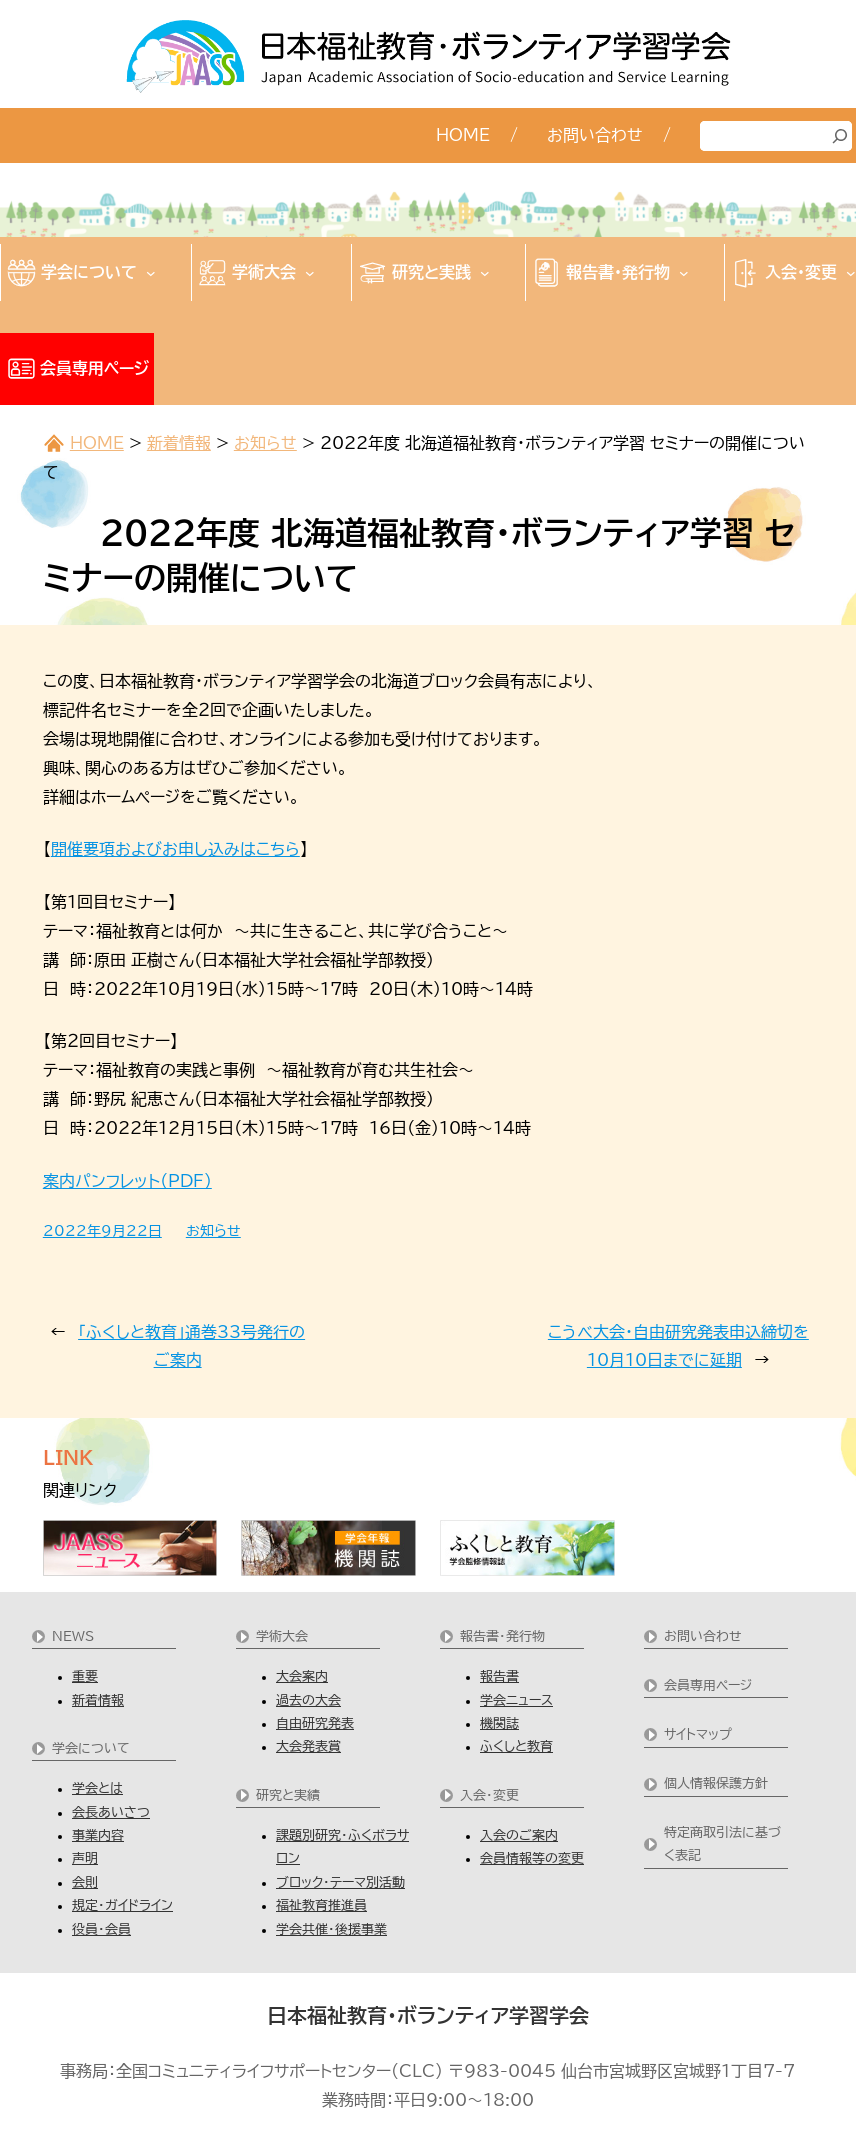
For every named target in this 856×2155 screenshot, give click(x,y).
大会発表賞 (308, 1746)
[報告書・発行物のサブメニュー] (684, 273)
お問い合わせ (703, 1636)
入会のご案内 (519, 1835)
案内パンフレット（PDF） (127, 1181)
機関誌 (499, 1723)
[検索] (840, 136)
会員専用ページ (708, 1685)
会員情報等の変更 (532, 1858)
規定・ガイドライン (122, 1905)
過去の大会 (308, 1700)
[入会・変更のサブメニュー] (851, 273)
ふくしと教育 (516, 1746)
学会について (91, 1748)
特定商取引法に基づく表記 (722, 1844)
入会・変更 (489, 1795)
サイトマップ (698, 1734)
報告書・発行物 (502, 1636)
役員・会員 (101, 1929)
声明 (85, 1858)
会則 (85, 1882)
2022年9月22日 (102, 1231)
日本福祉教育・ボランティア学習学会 (428, 2015)
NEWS (73, 1636)
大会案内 (302, 1676)
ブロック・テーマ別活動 (340, 1882)
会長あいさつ (111, 1812)
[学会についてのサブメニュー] (151, 273)
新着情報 (179, 443)
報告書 (499, 1676)
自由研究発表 (315, 1723)
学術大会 (282, 1636)
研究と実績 (288, 1795)
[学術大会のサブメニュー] (310, 273)
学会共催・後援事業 (331, 1929)
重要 (85, 1676)
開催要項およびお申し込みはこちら (175, 849)
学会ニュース (516, 1700)
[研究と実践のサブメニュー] (485, 273)
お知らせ (265, 443)
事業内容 (98, 1835)
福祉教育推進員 (321, 1905)
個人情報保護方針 (716, 1783)
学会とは (97, 1788)
